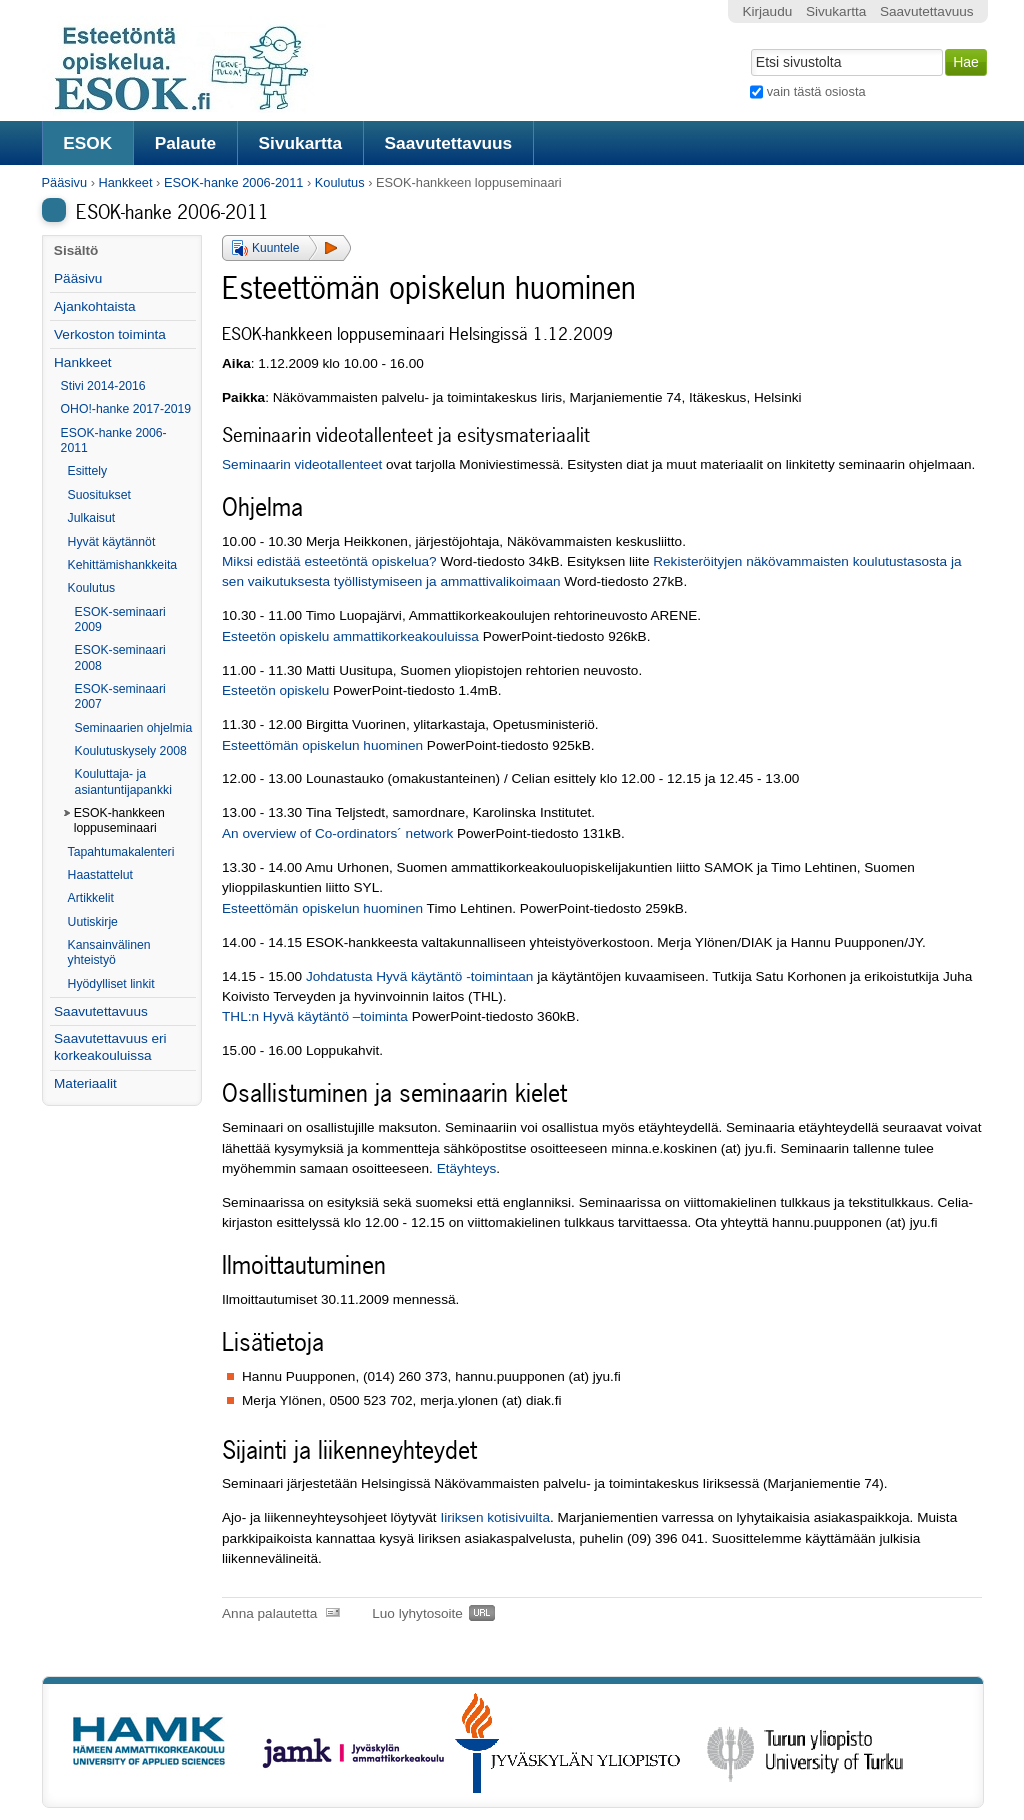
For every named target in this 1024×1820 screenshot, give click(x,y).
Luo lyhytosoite (417, 1613)
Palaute (185, 143)
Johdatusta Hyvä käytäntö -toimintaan (419, 976)
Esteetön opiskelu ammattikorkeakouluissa (350, 636)
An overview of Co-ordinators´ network (337, 833)
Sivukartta (301, 143)
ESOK (87, 143)
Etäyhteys (467, 1168)
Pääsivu (65, 182)
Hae (749, 47)
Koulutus (340, 182)
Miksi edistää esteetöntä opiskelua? (329, 561)
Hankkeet (125, 182)
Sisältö (76, 250)
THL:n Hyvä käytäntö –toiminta (315, 1016)
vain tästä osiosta (816, 91)
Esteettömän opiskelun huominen (322, 745)
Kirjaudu (767, 11)
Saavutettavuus (449, 143)
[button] (286, 248)
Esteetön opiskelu (275, 690)
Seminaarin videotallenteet (302, 464)
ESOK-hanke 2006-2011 (233, 182)
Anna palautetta (269, 1613)
